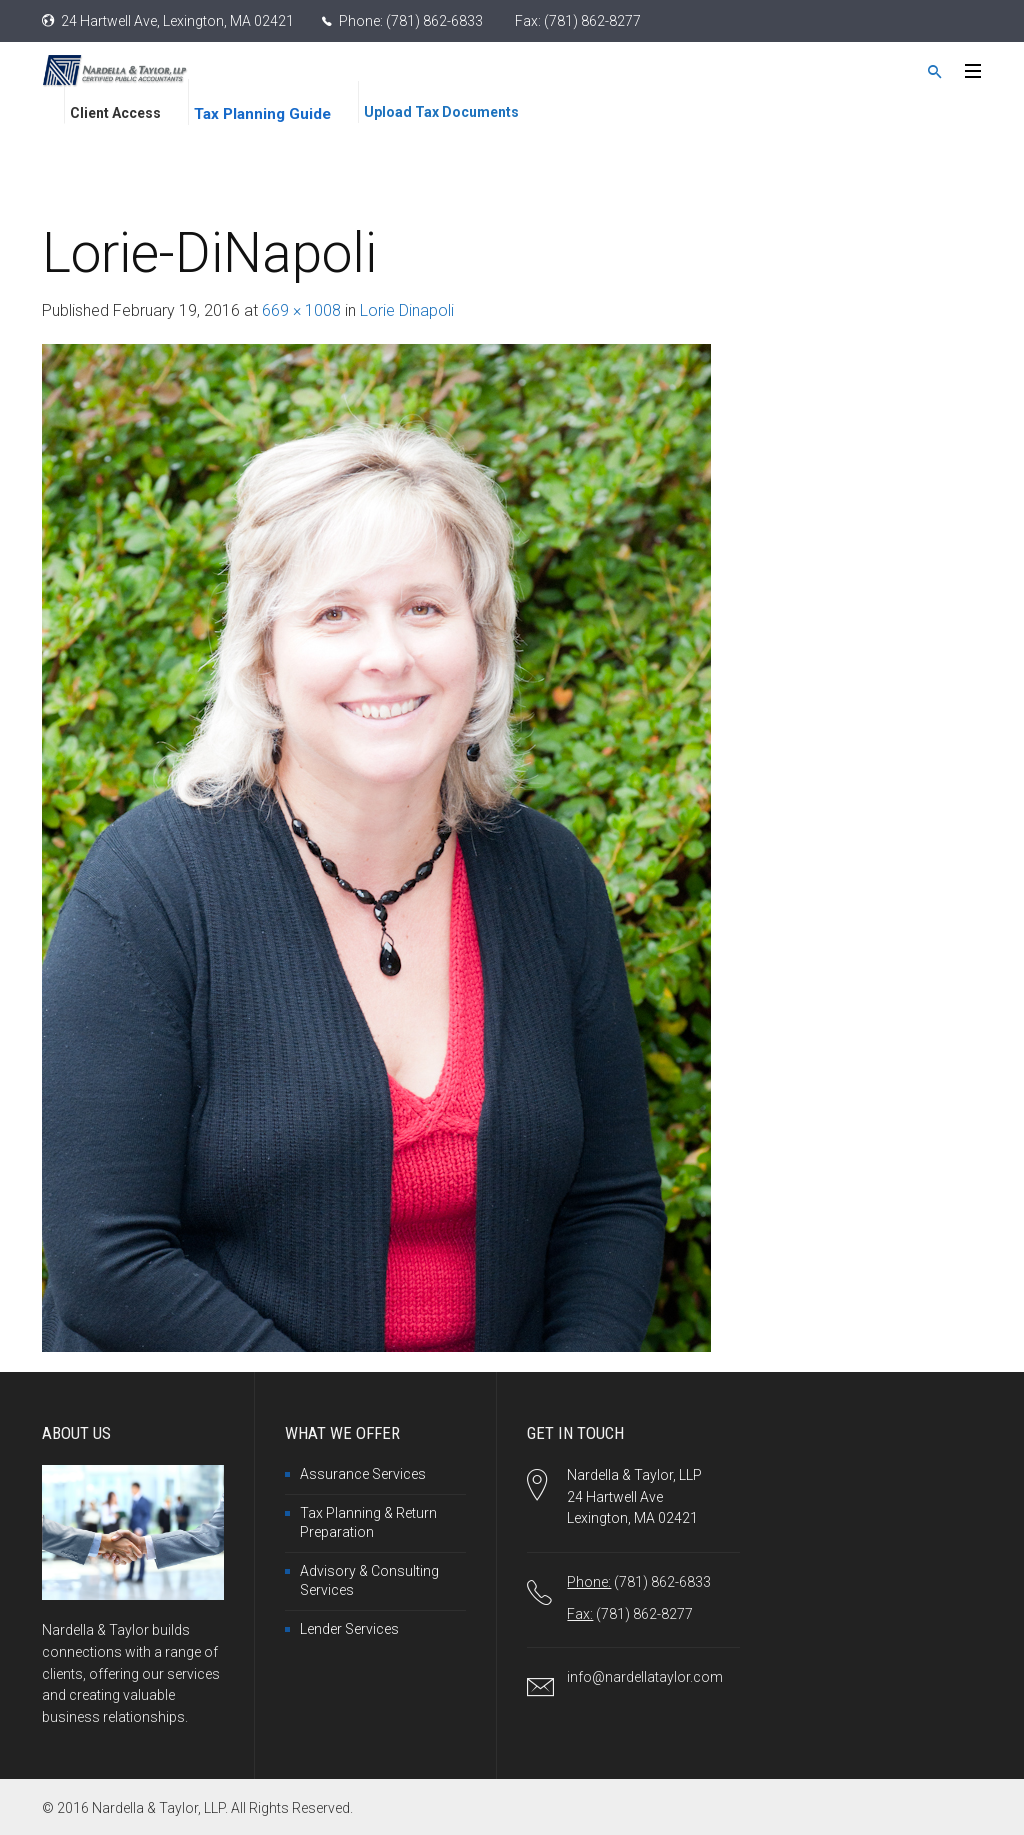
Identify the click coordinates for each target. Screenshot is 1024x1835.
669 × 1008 (301, 310)
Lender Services (349, 1629)
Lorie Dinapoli (407, 310)
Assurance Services (363, 1474)
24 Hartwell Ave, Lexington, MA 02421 (177, 21)
